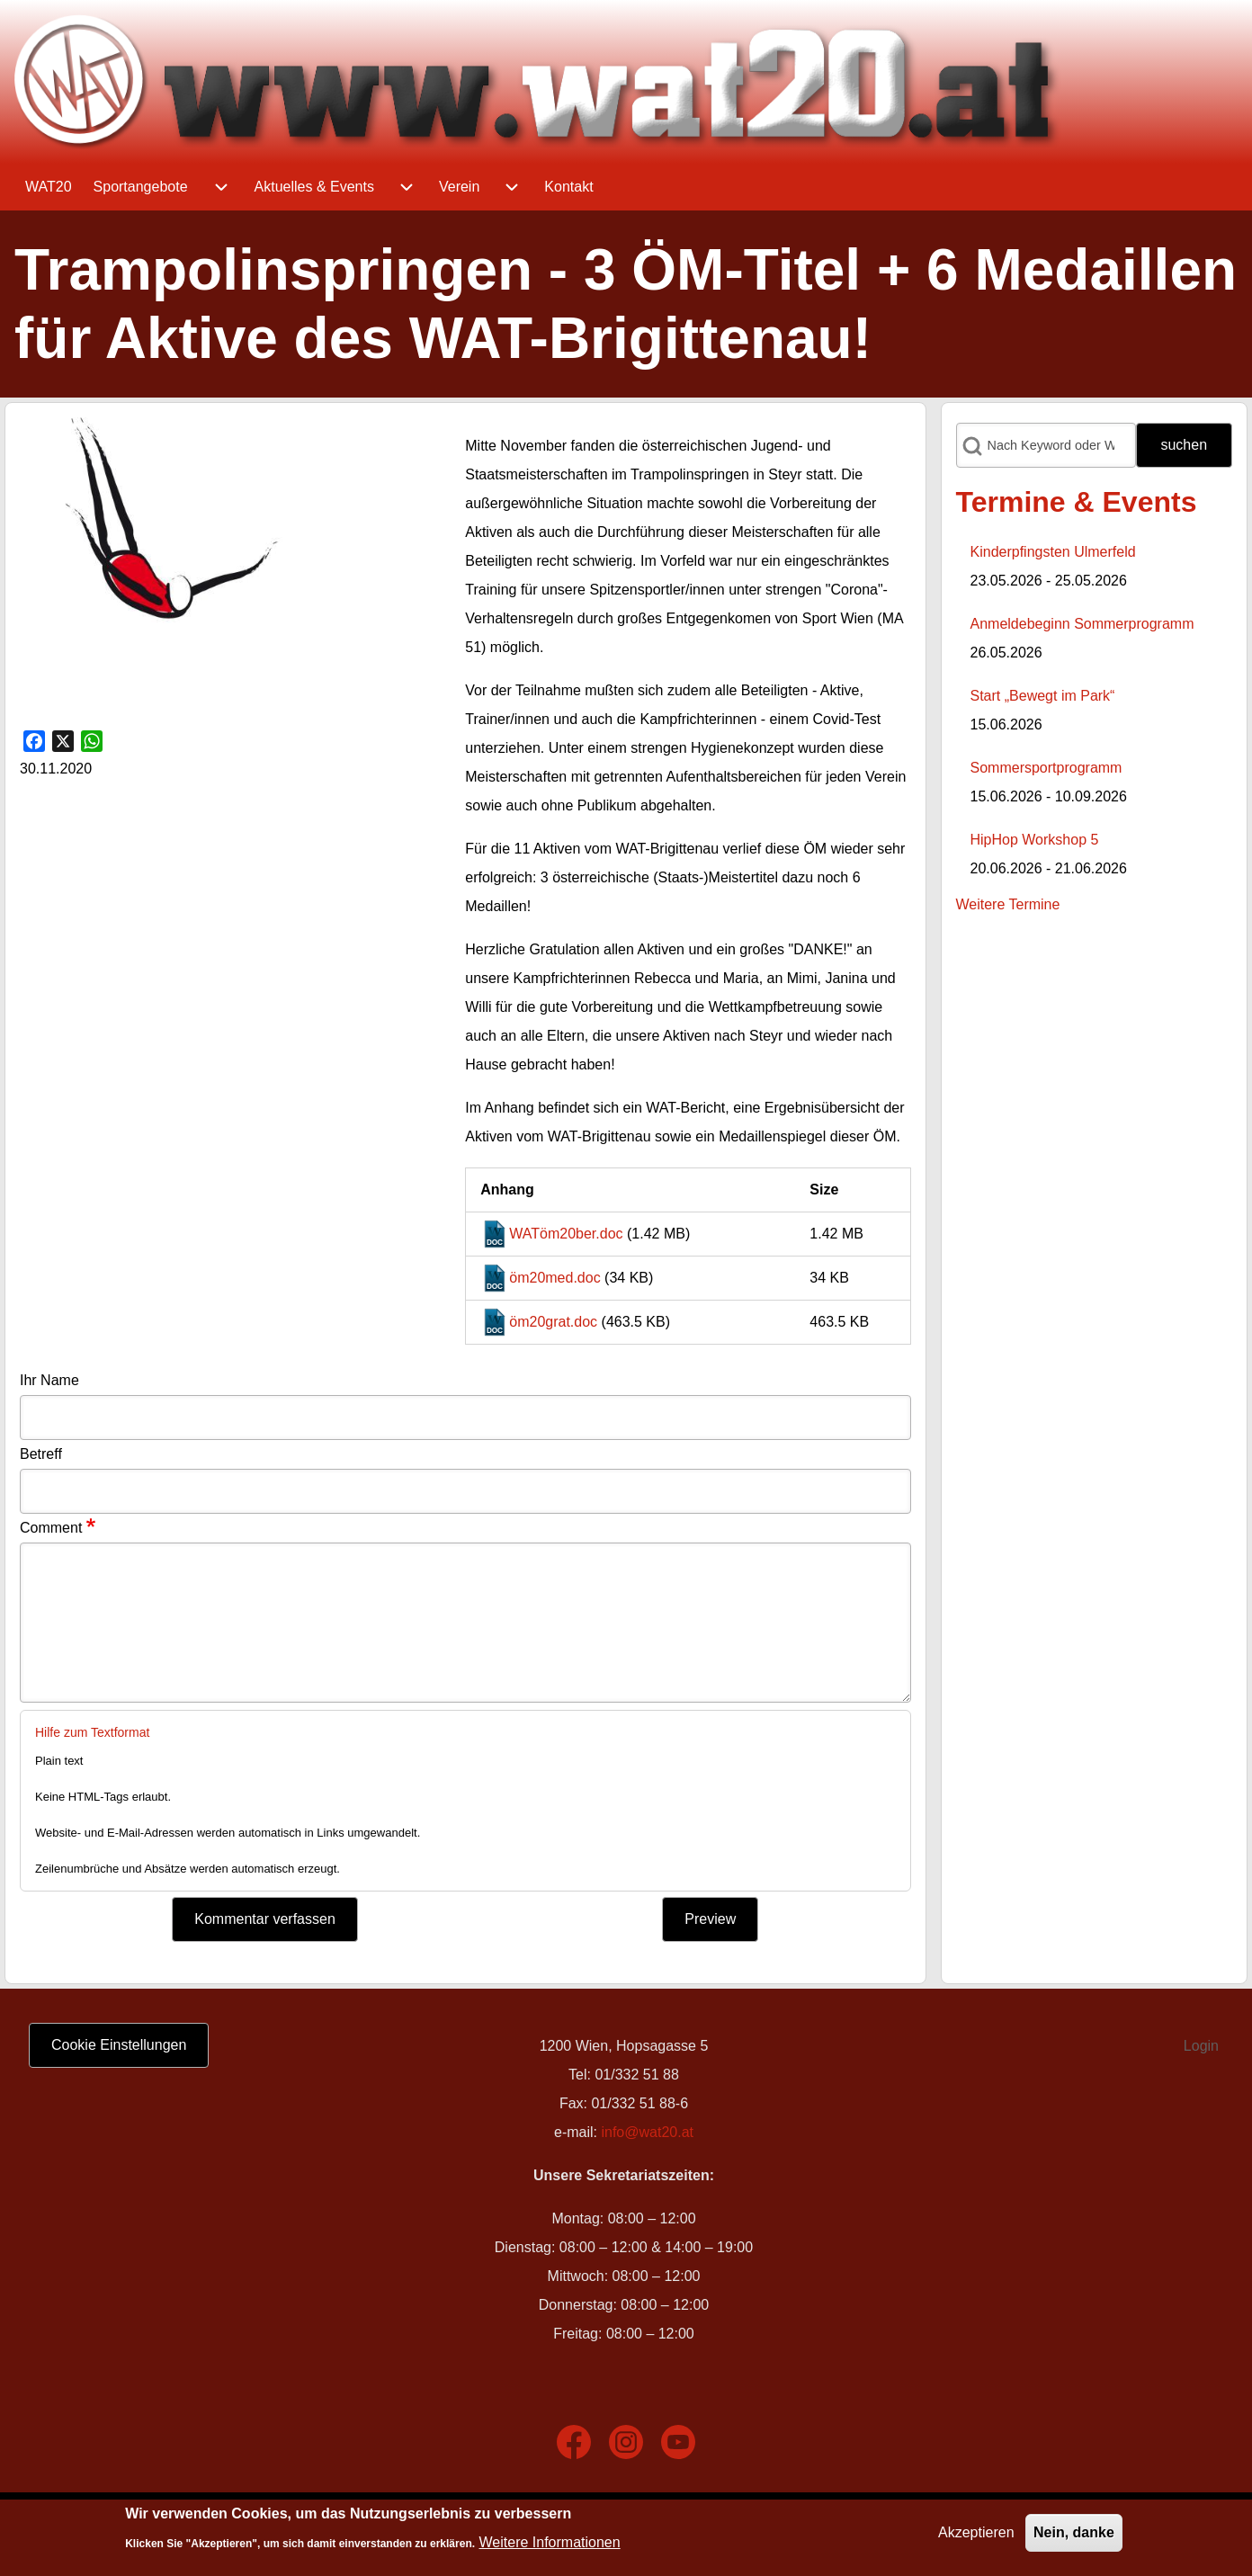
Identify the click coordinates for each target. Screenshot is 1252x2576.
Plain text (59, 1760)
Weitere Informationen (550, 2542)
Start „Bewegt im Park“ (1042, 695)
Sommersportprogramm (1046, 767)
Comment (51, 1527)
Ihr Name (49, 1380)
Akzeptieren (976, 2532)
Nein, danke (1073, 2532)
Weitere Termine (1008, 904)
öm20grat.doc (553, 1321)
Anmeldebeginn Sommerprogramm (1082, 623)
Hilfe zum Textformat (92, 1732)
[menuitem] (48, 187)
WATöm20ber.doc (565, 1233)
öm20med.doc (554, 1277)
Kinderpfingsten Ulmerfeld (1053, 551)
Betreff (41, 1454)
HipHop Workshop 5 (1034, 839)
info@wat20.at (647, 2132)
